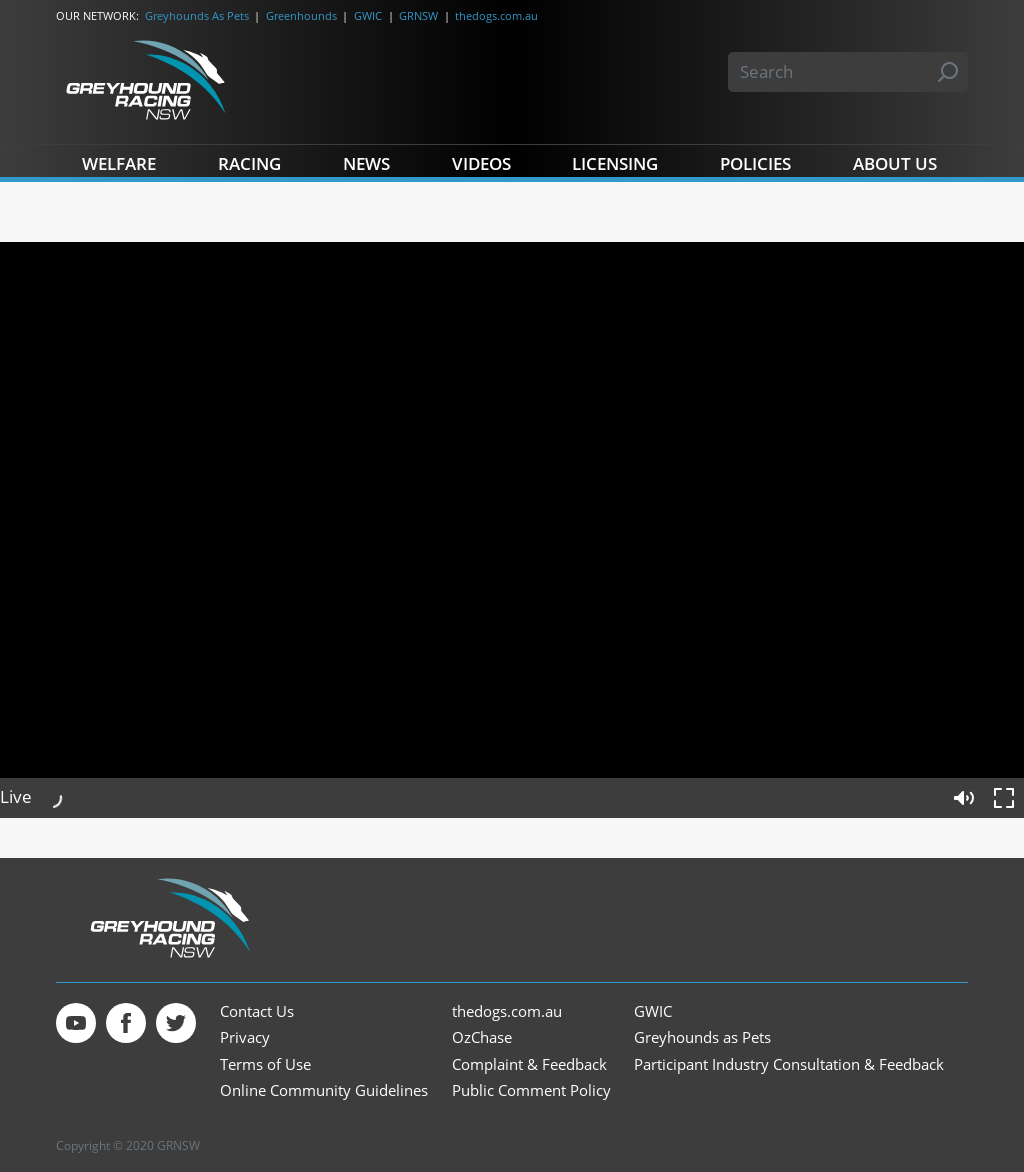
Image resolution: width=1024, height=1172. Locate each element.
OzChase (482, 1037)
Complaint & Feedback (529, 1064)
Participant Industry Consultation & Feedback (789, 1064)
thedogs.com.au (496, 15)
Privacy (245, 1037)
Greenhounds (301, 15)
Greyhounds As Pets (197, 15)
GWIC (368, 15)
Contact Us (257, 1011)
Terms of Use (265, 1064)
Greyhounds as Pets (702, 1037)
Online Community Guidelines (324, 1090)
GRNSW (418, 15)
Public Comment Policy (531, 1090)
